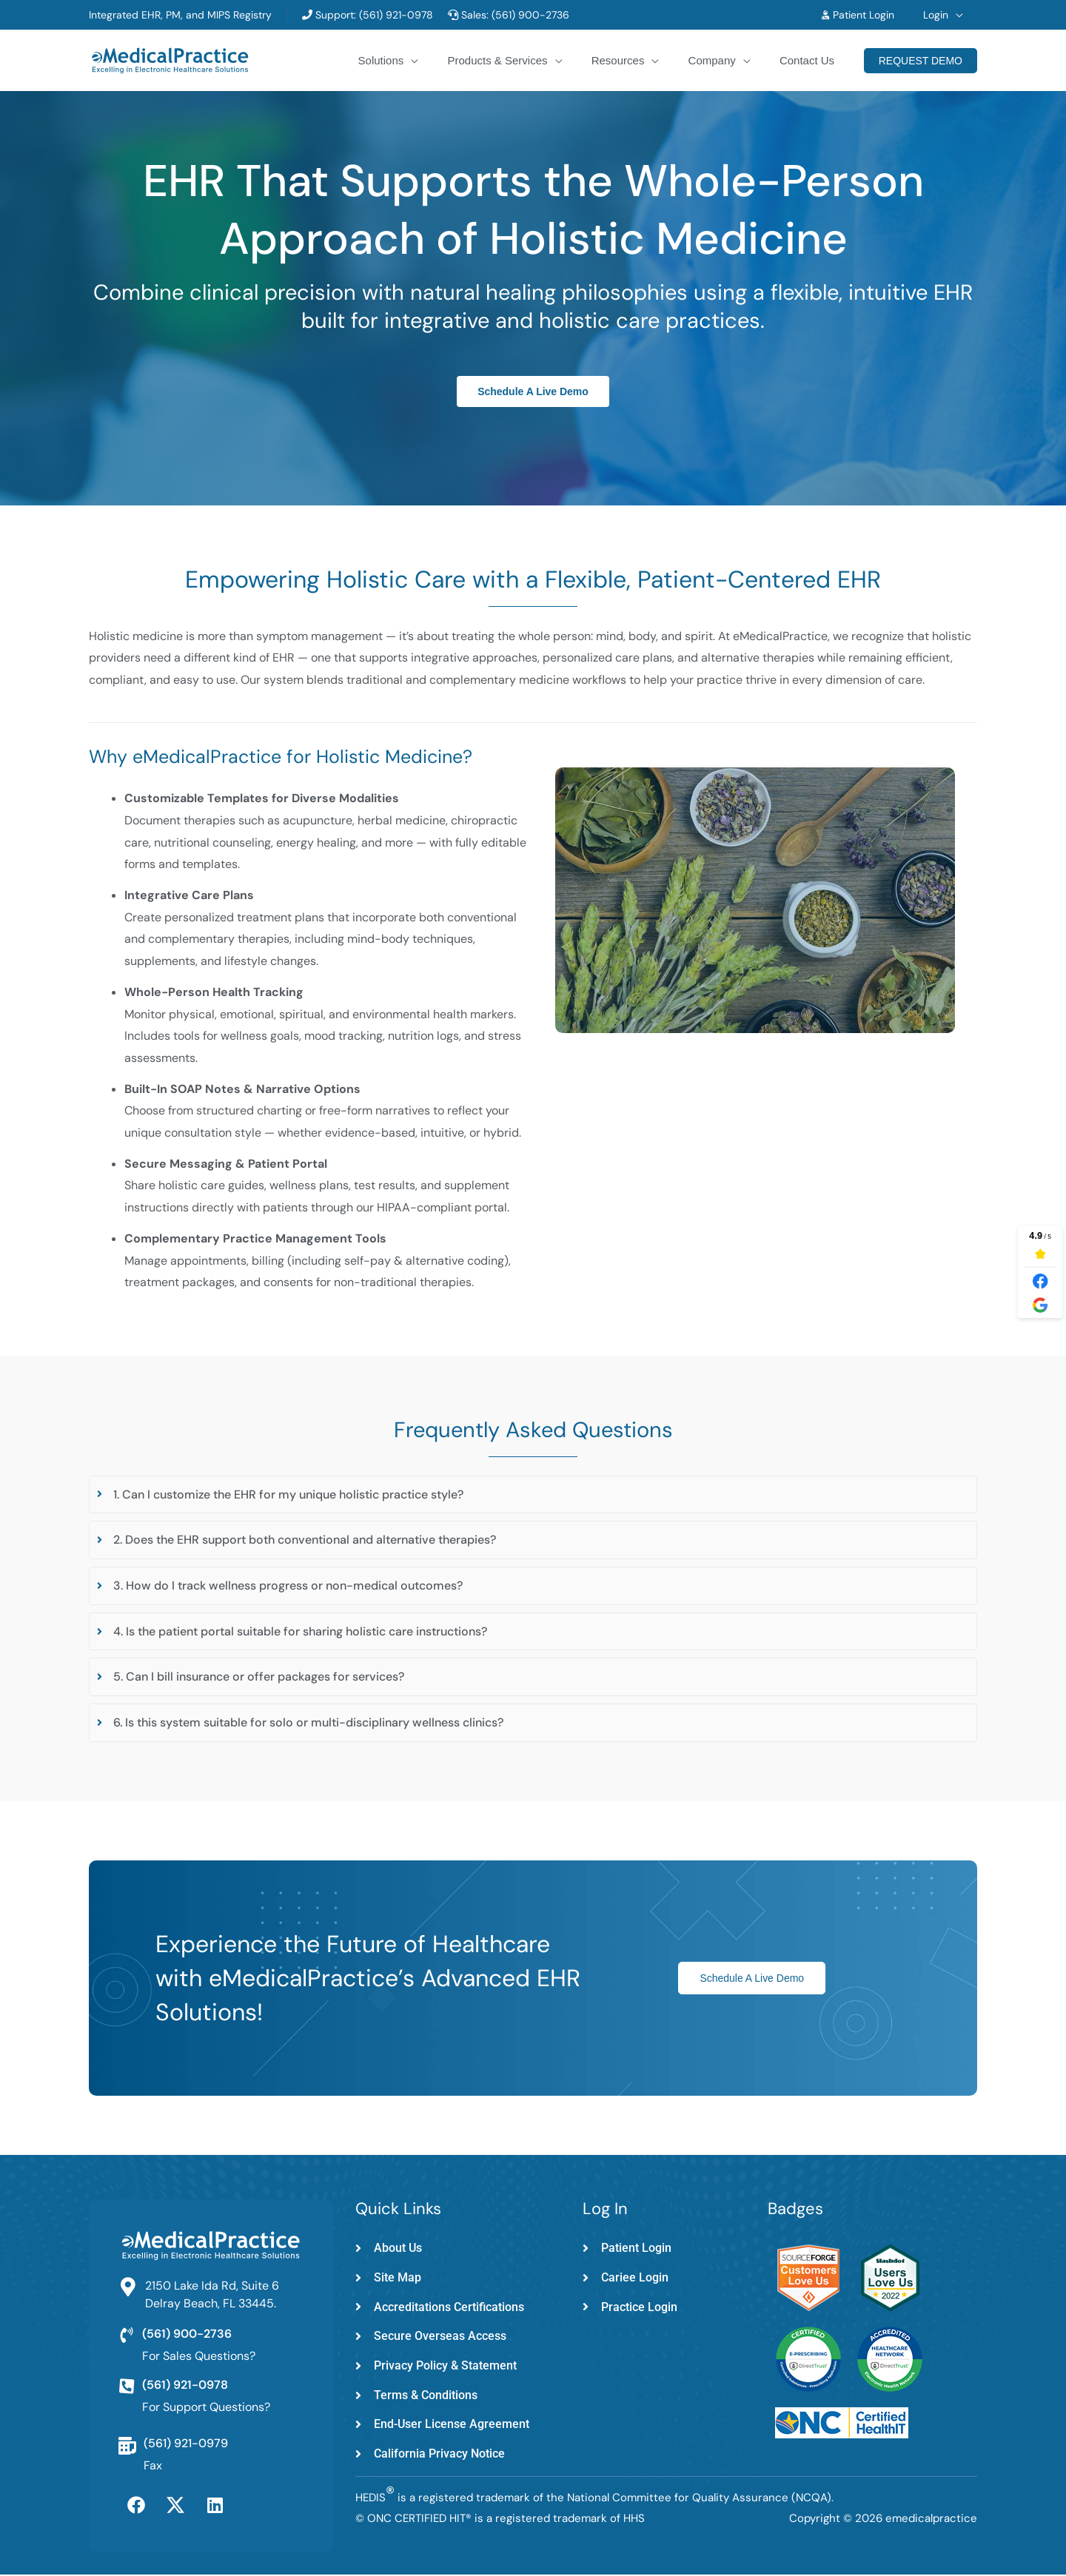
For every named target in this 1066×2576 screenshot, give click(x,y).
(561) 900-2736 (530, 14)
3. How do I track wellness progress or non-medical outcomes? (288, 1585)
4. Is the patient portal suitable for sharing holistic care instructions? (300, 1631)
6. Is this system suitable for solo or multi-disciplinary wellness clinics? (308, 1722)
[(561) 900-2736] (126, 2335)
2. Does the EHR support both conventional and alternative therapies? (304, 1539)
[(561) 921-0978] (126, 2386)
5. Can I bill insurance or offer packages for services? (258, 1676)
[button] (959, 14)
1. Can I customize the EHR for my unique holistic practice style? (288, 1494)
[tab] (533, 1494)
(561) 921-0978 (394, 14)
